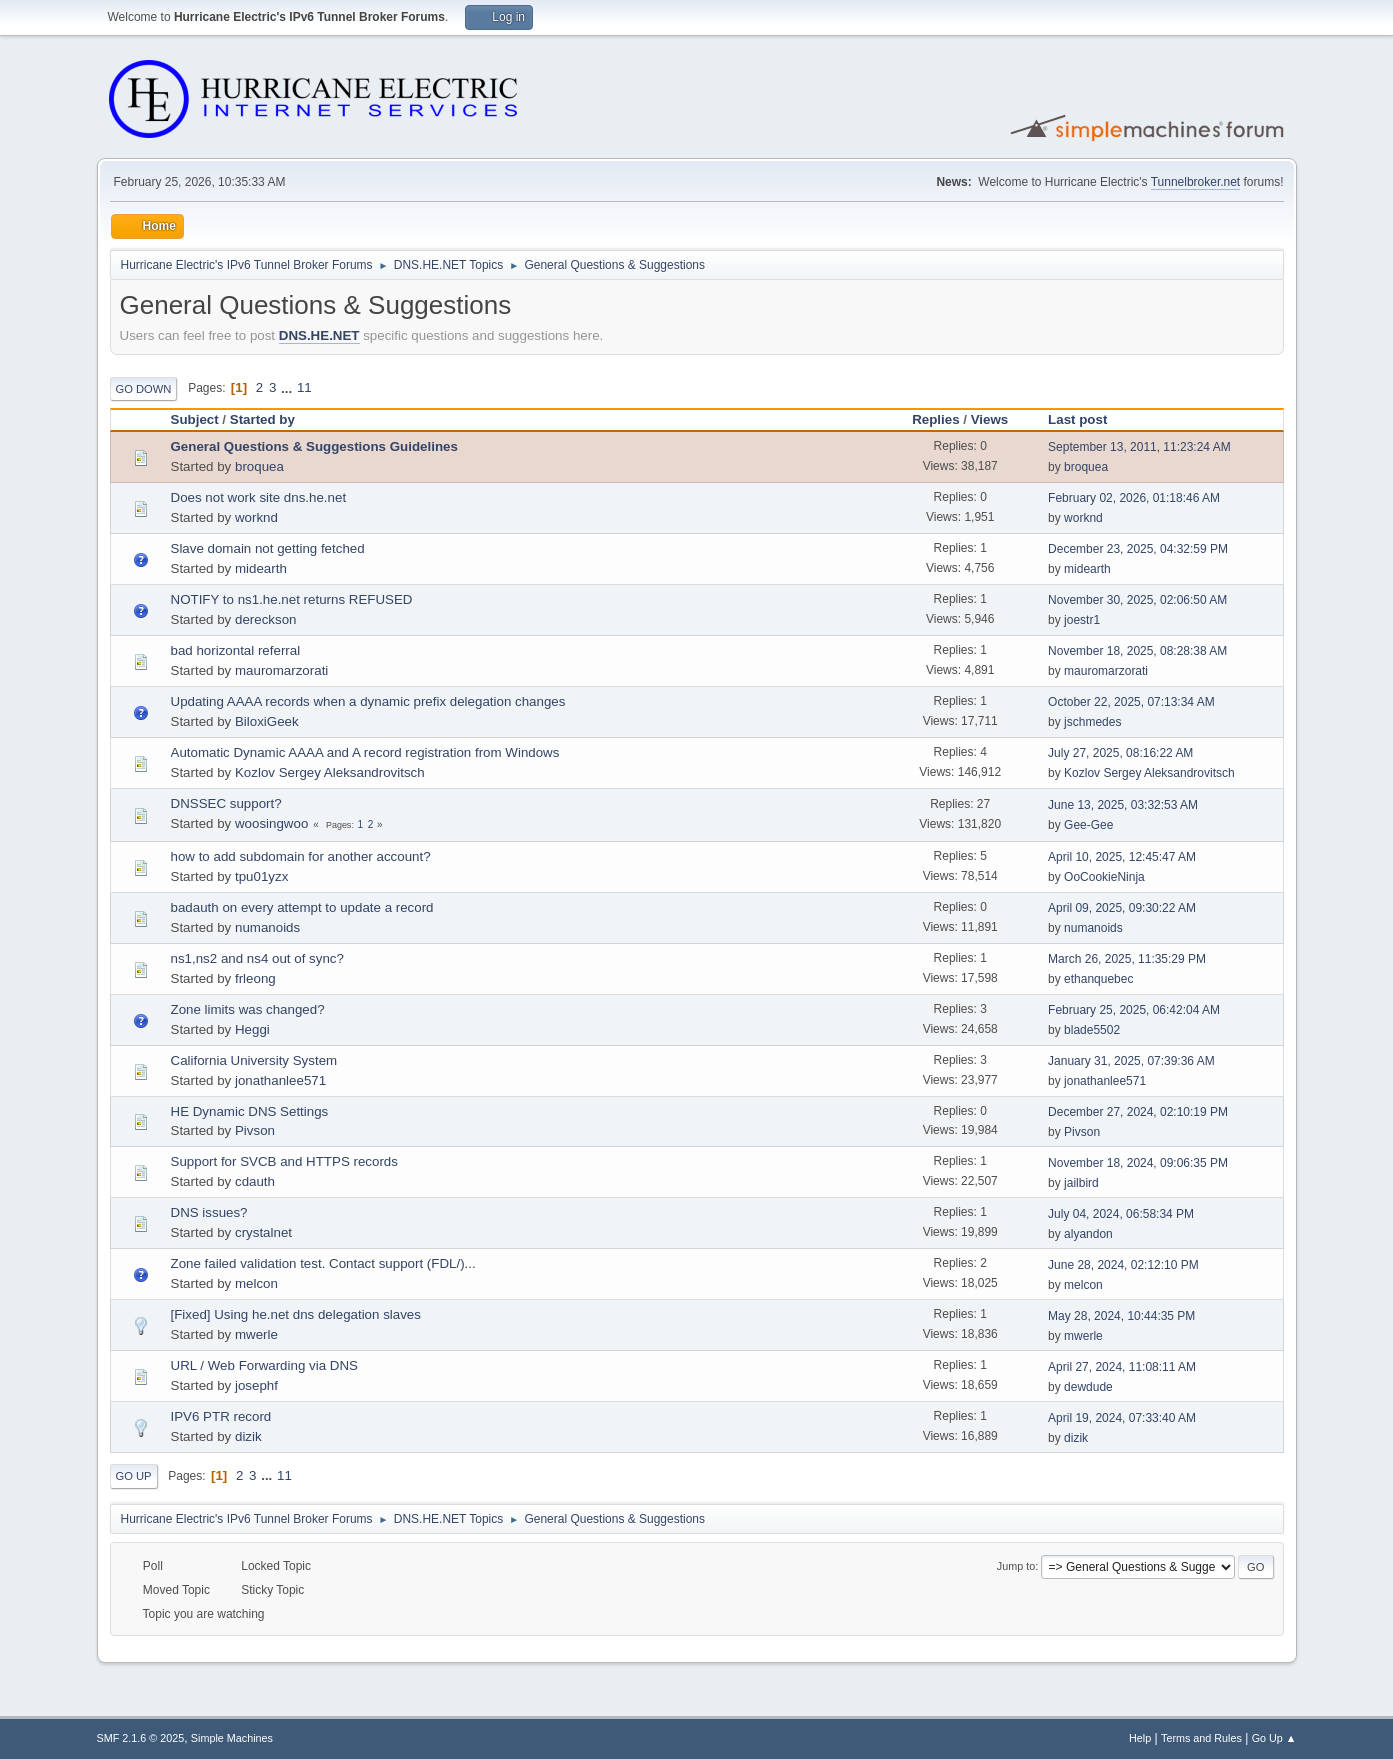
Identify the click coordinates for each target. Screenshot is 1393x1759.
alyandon (1088, 1234)
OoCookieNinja (1104, 877)
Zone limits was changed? (248, 1009)
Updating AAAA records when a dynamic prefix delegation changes (368, 701)
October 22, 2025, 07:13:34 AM (1131, 702)
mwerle (256, 1334)
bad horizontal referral (236, 650)
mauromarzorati (281, 670)
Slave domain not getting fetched (268, 548)
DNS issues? (209, 1212)
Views (990, 419)
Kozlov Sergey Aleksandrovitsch (330, 772)
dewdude (1088, 1387)
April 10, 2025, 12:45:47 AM (1122, 857)
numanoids (267, 927)
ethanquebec (1098, 979)
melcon (256, 1283)
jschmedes (1092, 722)
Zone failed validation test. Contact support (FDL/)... (323, 1263)
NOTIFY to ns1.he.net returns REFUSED (292, 599)
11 (304, 387)
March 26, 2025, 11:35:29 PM (1127, 959)
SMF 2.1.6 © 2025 (141, 1738)
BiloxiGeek (267, 721)
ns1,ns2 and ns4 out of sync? (257, 958)
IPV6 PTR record (221, 1416)
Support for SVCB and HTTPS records (284, 1161)
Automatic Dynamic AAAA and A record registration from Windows (365, 752)
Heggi (252, 1029)
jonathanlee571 (280, 1080)
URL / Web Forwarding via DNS (264, 1365)
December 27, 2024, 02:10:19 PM (1138, 1112)
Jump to (1016, 1566)
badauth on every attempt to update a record (302, 907)
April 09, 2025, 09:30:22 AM (1122, 908)
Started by (262, 419)
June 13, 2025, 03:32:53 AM (1123, 805)
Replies (935, 419)
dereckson (266, 619)
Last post (1086, 419)
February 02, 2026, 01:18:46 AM (1134, 498)
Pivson (255, 1130)
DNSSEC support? (226, 803)
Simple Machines (232, 1738)
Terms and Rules (1201, 1738)
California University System (254, 1060)
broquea (259, 466)
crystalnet (263, 1232)
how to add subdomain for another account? (301, 856)
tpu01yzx (261, 876)
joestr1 (1082, 620)
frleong (255, 978)
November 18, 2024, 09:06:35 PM (1138, 1163)
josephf (256, 1385)
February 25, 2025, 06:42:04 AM (1134, 1010)
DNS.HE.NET (319, 335)
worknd (256, 517)
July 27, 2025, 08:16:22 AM (1120, 753)
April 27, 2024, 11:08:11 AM (1122, 1367)
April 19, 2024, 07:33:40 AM (1122, 1418)
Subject (195, 419)
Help (1140, 1738)
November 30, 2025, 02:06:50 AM (1137, 600)
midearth (261, 568)
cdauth (255, 1181)
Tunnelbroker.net (1196, 182)
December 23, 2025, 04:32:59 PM (1138, 549)
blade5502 (1092, 1030)
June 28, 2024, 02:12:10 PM (1123, 1265)
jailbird (1081, 1183)
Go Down (144, 389)
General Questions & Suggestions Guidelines (314, 446)
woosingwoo (271, 823)
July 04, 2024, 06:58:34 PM (1121, 1214)
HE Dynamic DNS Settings (250, 1111)
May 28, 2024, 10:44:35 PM (1121, 1316)
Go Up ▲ (1274, 1738)
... (288, 387)
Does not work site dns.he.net (259, 497)
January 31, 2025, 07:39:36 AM (1131, 1061)
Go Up (134, 1476)
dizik (248, 1436)
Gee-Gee (1088, 825)
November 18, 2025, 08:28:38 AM (1137, 651)
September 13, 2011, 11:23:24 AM (1139, 447)
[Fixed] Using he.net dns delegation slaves (296, 1314)
